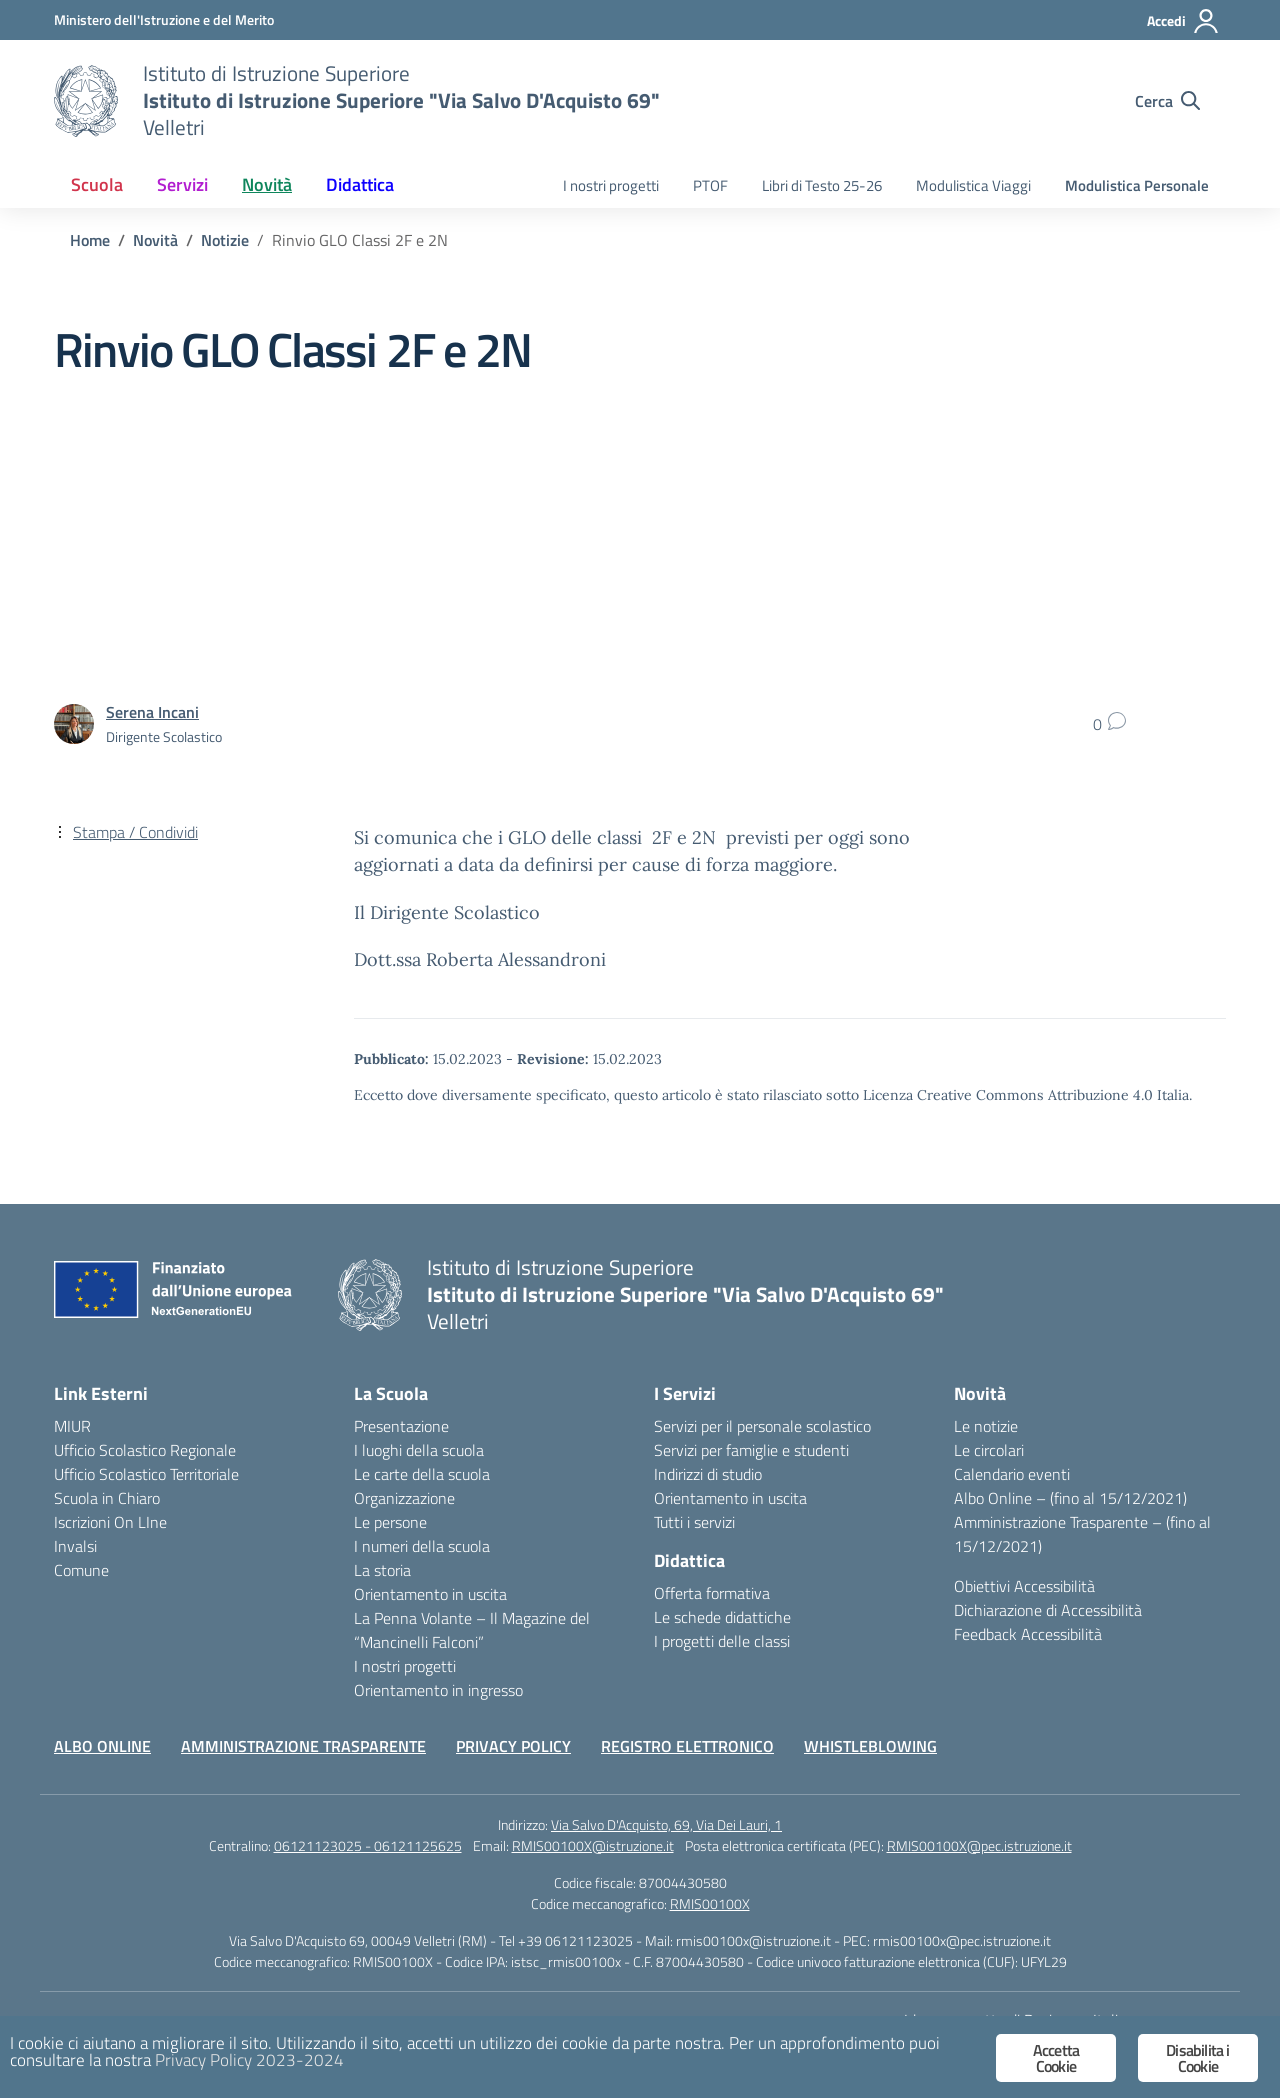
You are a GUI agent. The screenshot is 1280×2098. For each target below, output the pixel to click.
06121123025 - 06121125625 (368, 1845)
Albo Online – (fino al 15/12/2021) (1070, 1498)
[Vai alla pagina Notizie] (225, 240)
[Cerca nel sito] (1167, 101)
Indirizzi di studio (708, 1474)
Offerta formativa (712, 1593)
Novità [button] (267, 184)
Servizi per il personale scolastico (762, 1426)
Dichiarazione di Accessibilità (1048, 1610)
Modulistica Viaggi (973, 185)
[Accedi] (1183, 21)
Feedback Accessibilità (1028, 1634)
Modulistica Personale (1137, 185)
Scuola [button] (97, 184)
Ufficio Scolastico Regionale (145, 1450)
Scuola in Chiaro (107, 1498)
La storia (382, 1570)
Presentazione (401, 1426)
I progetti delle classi (722, 1641)
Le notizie (986, 1426)
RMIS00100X (710, 1903)
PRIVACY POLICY (513, 1746)
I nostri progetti (611, 185)
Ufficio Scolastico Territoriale (146, 1474)
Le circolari (989, 1450)
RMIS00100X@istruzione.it (593, 1845)
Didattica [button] (360, 184)
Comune (81, 1570)
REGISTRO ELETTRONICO (687, 1746)
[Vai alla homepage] (86, 101)
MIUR (72, 1426)
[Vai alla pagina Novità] (155, 240)
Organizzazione (404, 1498)
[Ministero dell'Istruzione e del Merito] (164, 19)
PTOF (710, 185)
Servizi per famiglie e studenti (751, 1450)
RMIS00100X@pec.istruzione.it (979, 1845)
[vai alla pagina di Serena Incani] (152, 712)
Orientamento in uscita (430, 1594)
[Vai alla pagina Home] (90, 240)
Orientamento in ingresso (438, 1690)
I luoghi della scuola (419, 1450)
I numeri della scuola (422, 1546)
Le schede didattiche (722, 1617)
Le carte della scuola (422, 1474)
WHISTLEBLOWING (870, 1746)
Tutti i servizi (694, 1522)
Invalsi (75, 1546)
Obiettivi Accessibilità (1024, 1586)
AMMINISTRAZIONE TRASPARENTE (303, 1746)
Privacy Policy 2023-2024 (249, 2060)
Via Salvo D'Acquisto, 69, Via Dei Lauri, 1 (666, 1824)
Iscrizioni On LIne (110, 1522)
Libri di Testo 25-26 (822, 185)
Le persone (390, 1522)
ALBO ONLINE (102, 1746)
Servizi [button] (182, 184)
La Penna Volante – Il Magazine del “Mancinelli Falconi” (472, 1630)
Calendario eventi (1012, 1474)
